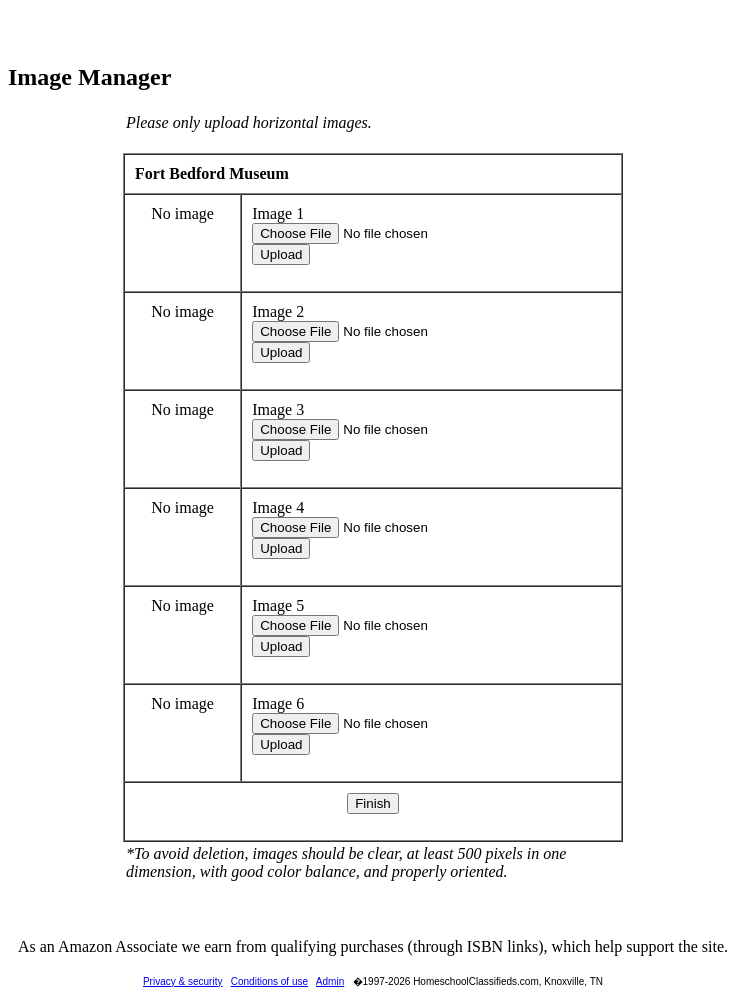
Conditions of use (269, 981)
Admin (330, 981)
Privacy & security (182, 981)
